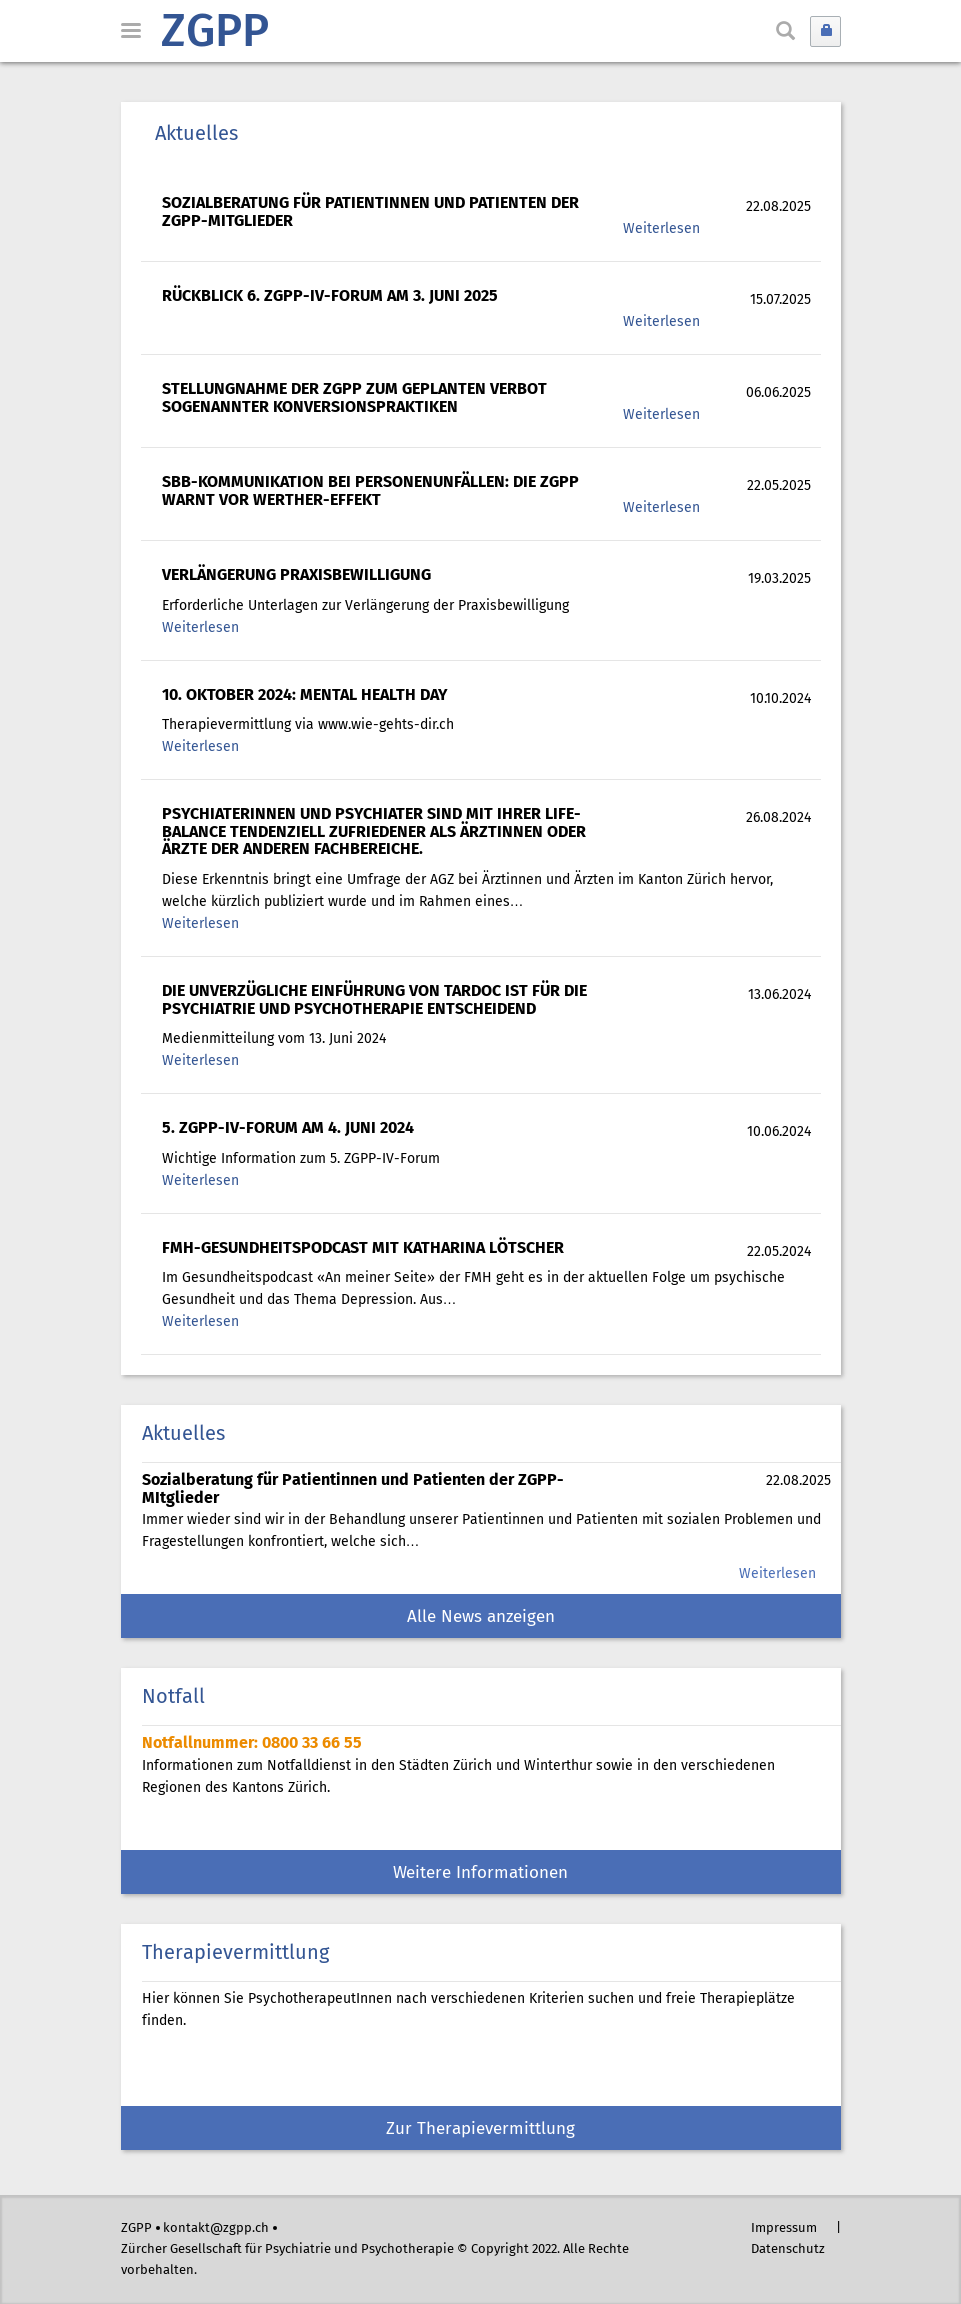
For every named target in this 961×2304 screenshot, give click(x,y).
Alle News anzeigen (481, 1617)
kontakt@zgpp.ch (216, 2228)
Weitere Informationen (480, 1873)
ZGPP (215, 34)
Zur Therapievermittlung (480, 2129)
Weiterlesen (661, 229)
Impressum (784, 2228)
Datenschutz (788, 2249)
